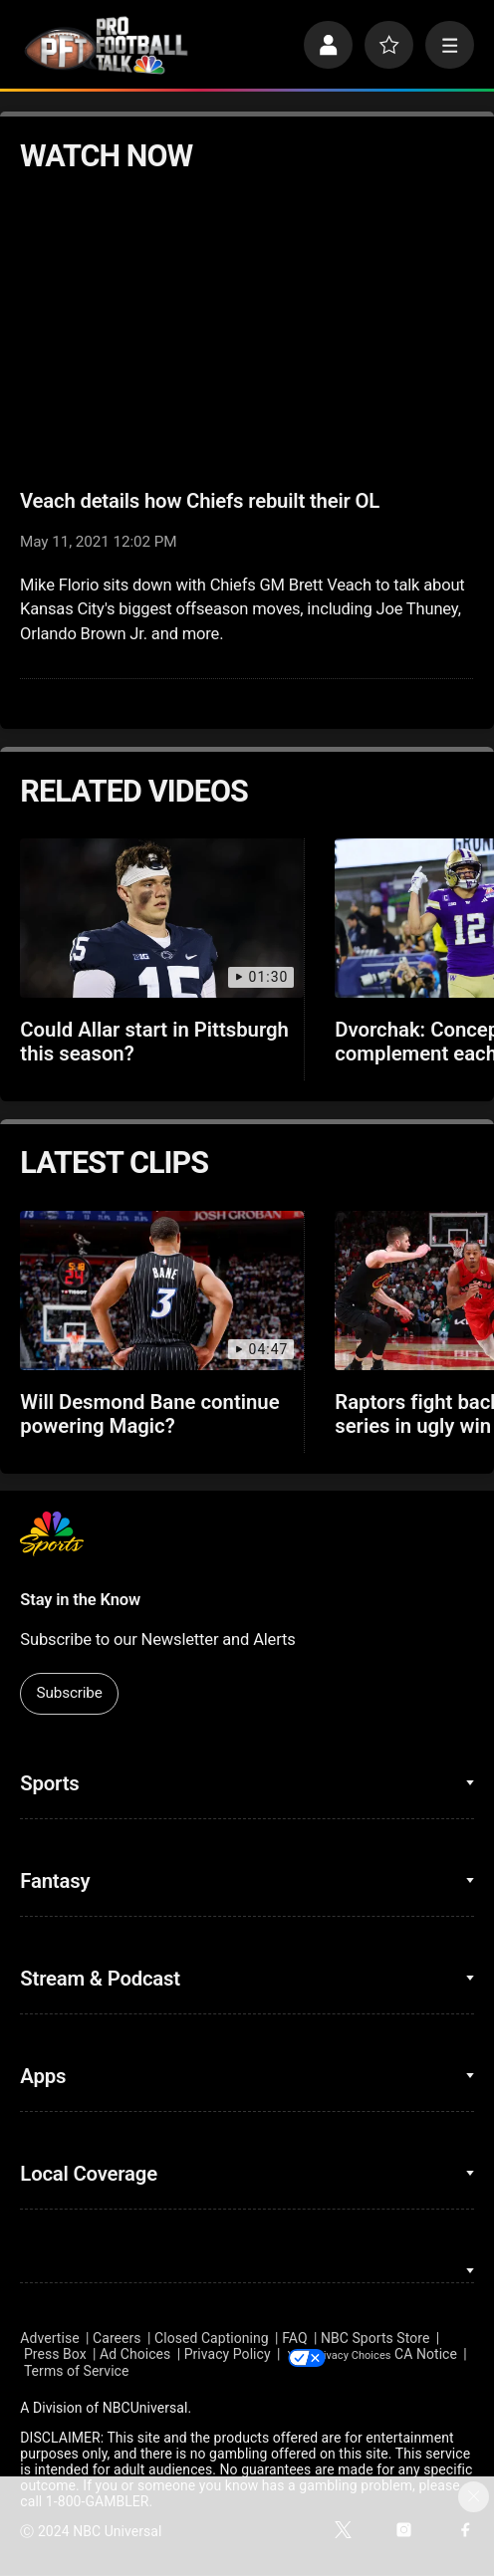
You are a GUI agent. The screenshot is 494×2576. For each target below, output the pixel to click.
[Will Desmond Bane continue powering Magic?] (161, 1290)
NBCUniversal (145, 2409)
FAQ (294, 2338)
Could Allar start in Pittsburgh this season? (154, 1041)
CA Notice (51, 2372)
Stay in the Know (80, 1599)
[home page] (106, 45)
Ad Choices (135, 2355)
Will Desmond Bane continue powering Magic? (149, 1414)
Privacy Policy (227, 2355)
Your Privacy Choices (395, 2355)
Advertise (49, 2338)
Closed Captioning (211, 2338)
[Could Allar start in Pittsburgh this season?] (161, 918)
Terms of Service (149, 2372)
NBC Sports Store (375, 2338)
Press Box (55, 2355)
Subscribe (70, 1693)
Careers (117, 2338)
